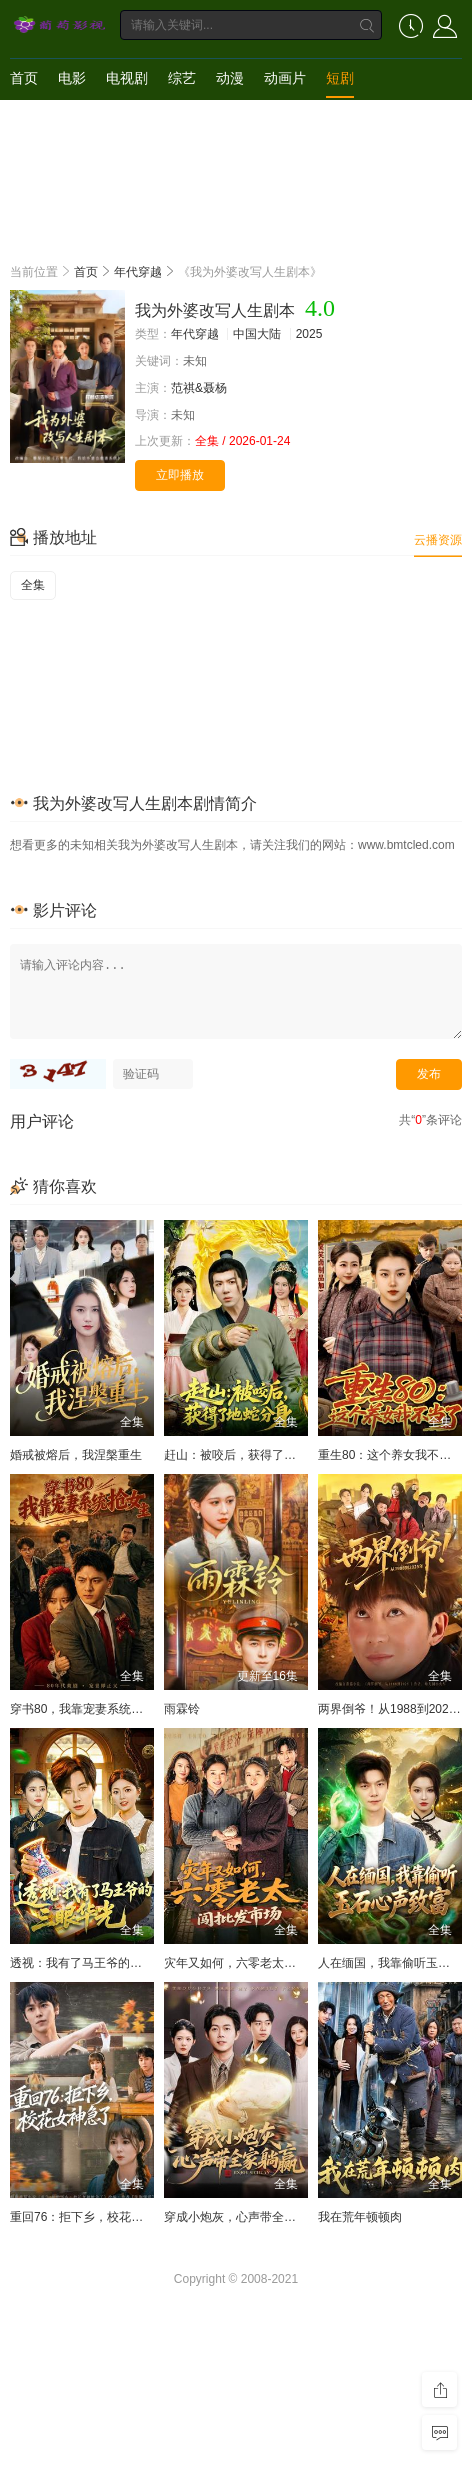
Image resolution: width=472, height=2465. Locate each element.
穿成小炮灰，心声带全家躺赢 (242, 2217)
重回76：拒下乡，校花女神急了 (94, 2217)
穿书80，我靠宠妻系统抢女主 (88, 1709)
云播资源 (438, 540)
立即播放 (180, 475)
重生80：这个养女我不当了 (390, 1455)
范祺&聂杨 (199, 388)
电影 (72, 78)
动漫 (230, 78)
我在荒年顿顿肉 (360, 2217)
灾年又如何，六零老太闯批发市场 (254, 1963)
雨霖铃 (182, 1709)
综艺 (182, 78)
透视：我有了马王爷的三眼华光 (94, 1963)
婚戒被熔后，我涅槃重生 (76, 1455)
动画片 (285, 78)
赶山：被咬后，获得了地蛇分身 (248, 1455)
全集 (33, 585)
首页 (24, 78)
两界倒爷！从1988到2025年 (392, 1709)
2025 (309, 334)
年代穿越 (138, 272)
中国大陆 (257, 334)
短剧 (340, 78)
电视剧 (127, 78)
